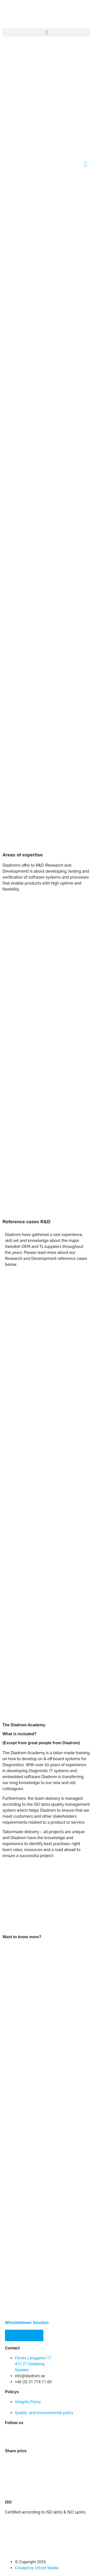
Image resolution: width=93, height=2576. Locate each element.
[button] (46, 32)
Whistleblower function (27, 2322)
